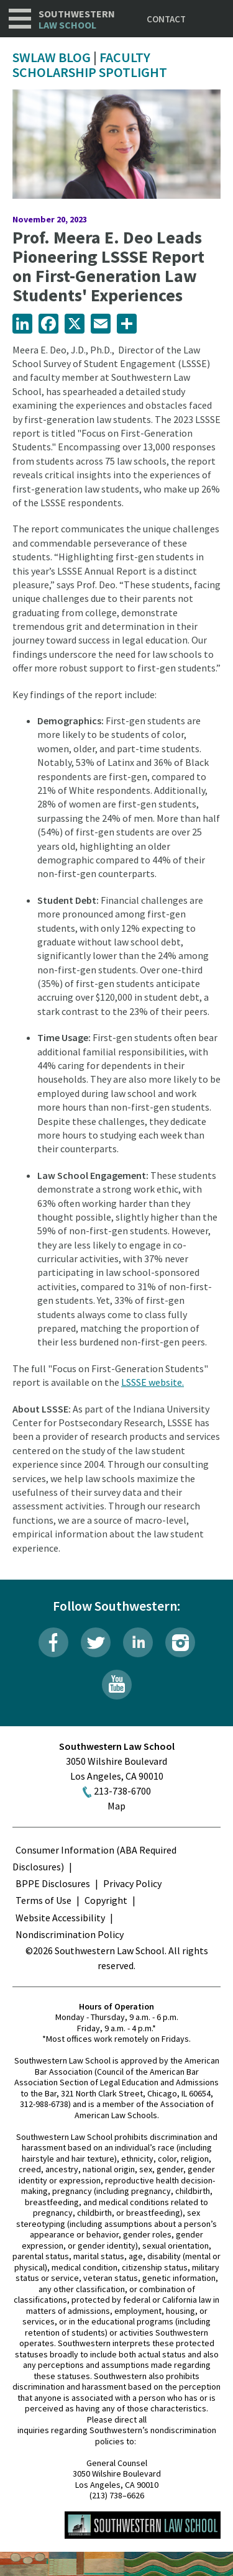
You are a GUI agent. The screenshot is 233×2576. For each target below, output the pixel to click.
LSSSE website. (152, 1382)
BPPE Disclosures (53, 1883)
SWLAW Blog (51, 57)
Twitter (96, 1642)
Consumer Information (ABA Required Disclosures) (94, 1858)
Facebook (53, 1642)
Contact (166, 19)
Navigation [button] (20, 19)
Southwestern (77, 19)
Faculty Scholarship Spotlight (89, 64)
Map (116, 1806)
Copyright (106, 1900)
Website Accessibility (60, 1917)
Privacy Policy (132, 1883)
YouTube (117, 1685)
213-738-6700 (122, 1791)
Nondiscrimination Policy (70, 1934)
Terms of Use (43, 1900)
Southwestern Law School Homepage (142, 2525)
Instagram (180, 1642)
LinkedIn (138, 1642)
